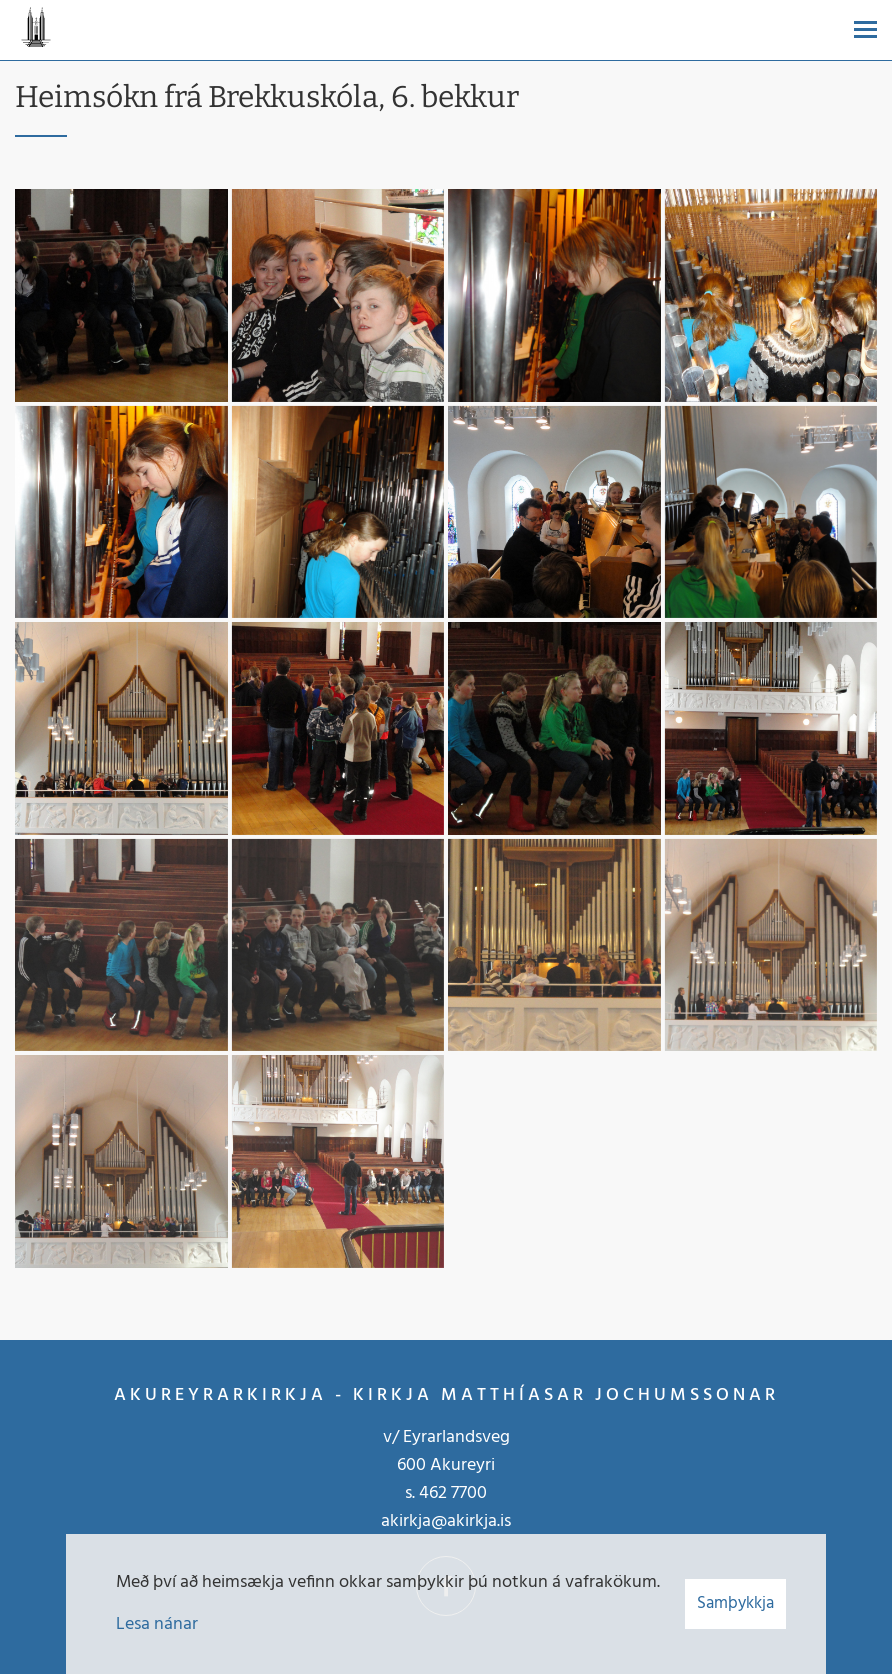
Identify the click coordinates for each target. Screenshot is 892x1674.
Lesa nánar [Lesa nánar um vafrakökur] (157, 1624)
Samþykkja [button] (735, 1603)
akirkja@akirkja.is (446, 1521)
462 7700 (453, 1493)
